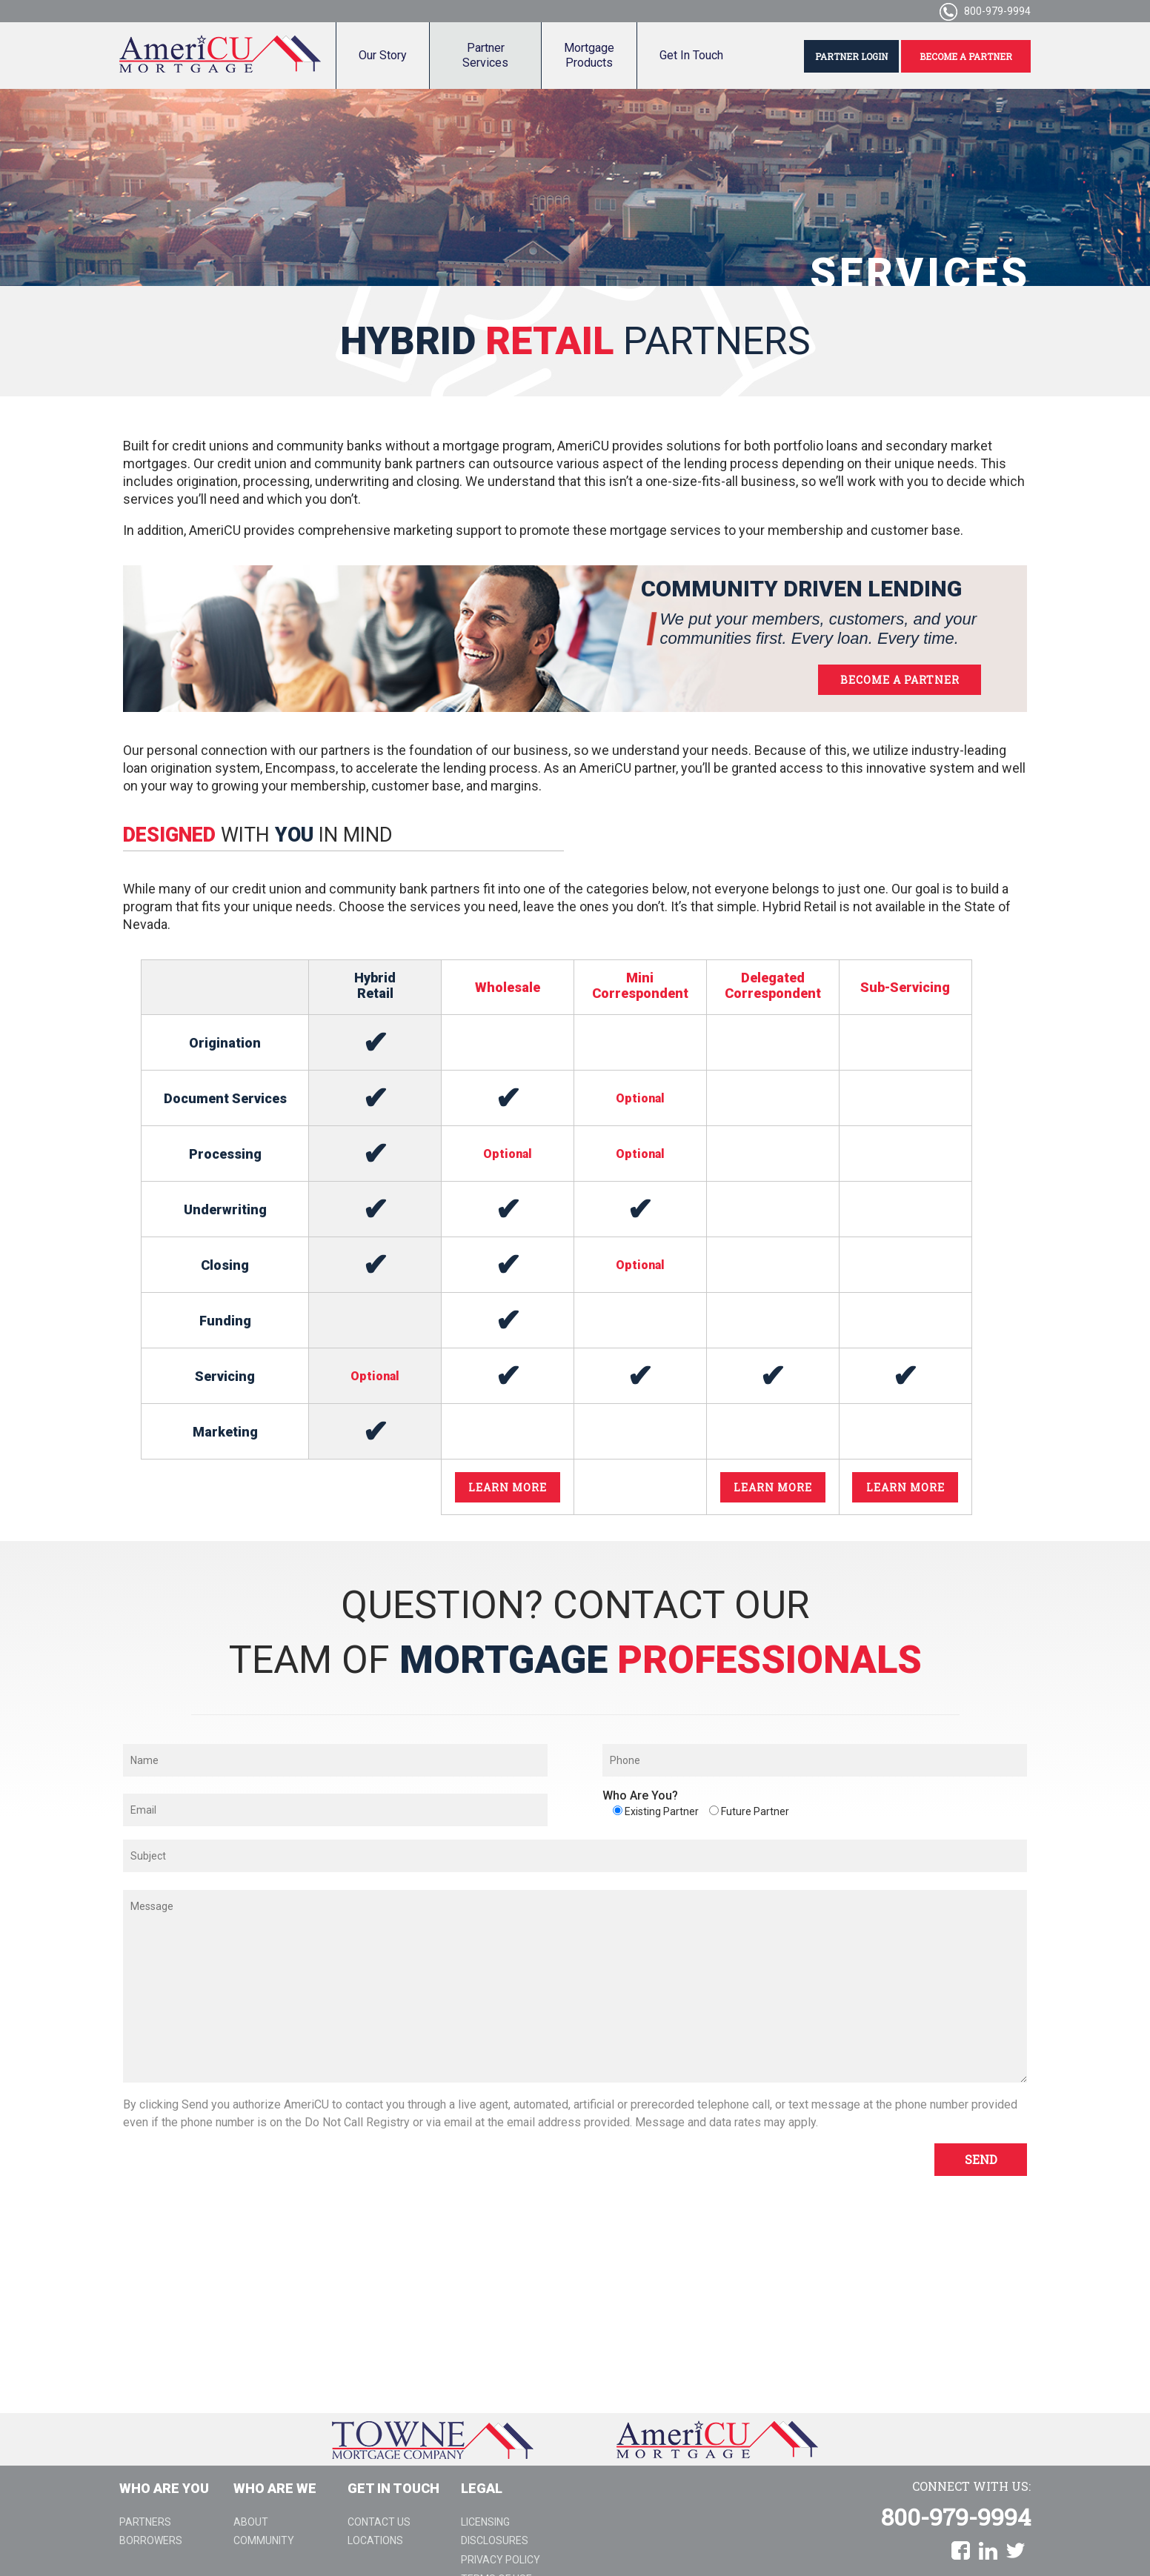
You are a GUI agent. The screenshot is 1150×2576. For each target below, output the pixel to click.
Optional (507, 1154)
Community (263, 2540)
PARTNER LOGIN (851, 56)
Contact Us (379, 2522)
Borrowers (150, 2540)
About (250, 2522)
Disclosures (494, 2540)
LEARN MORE (507, 1487)
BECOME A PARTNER (966, 56)
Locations (375, 2540)
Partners (145, 2522)
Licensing (485, 2522)
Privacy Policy (500, 2560)
